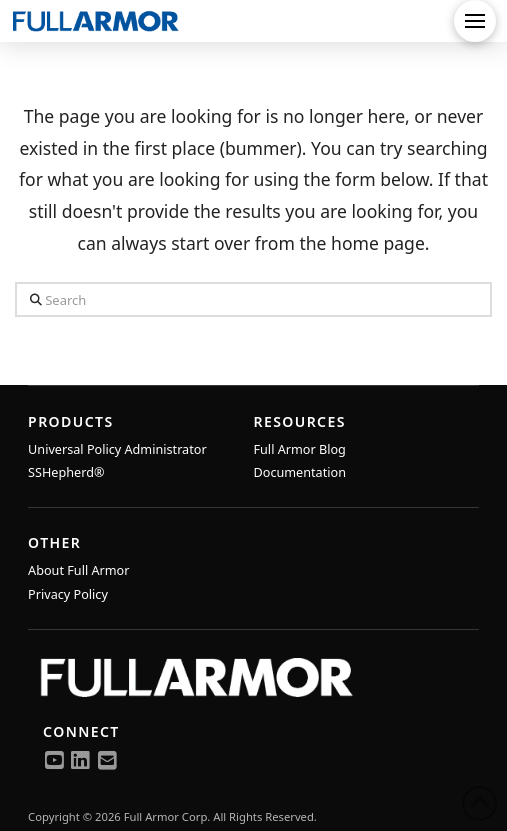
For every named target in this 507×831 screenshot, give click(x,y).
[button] (475, 21)
